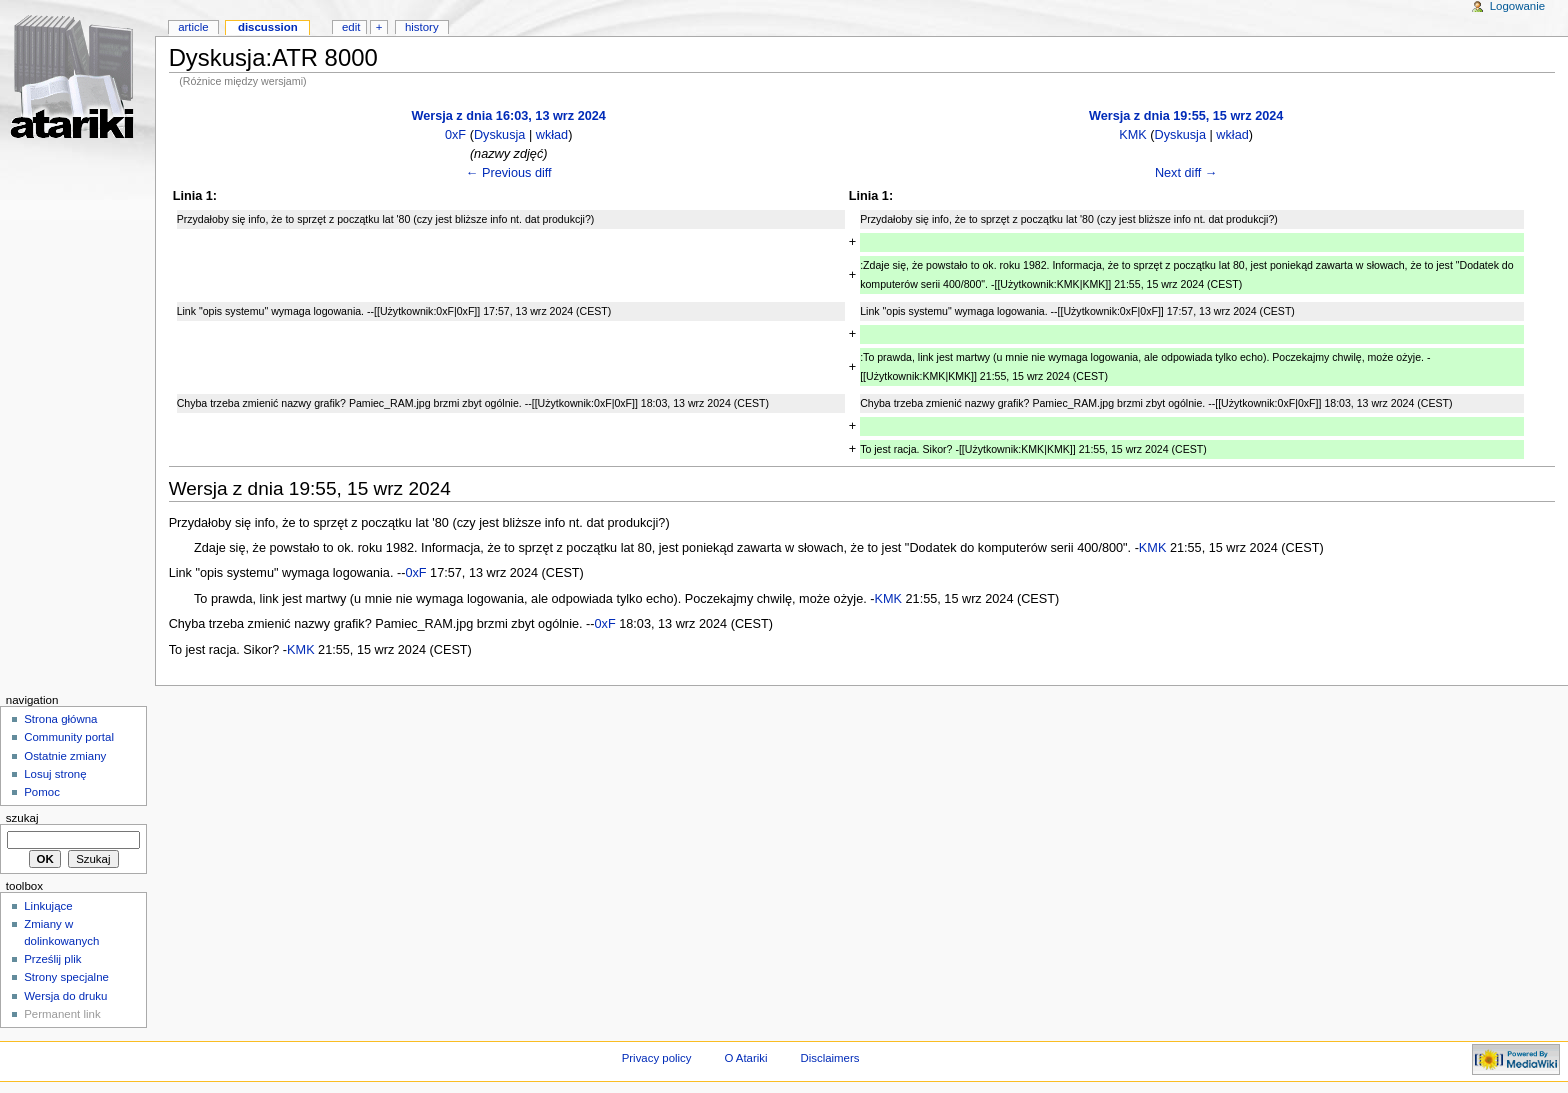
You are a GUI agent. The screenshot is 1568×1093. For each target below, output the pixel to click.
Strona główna (60, 719)
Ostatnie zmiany (65, 756)
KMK (1133, 135)
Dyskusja (499, 135)
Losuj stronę (55, 774)
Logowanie (1517, 6)
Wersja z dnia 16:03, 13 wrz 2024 (508, 116)
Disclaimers (829, 1058)
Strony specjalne (66, 977)
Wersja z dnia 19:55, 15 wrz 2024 (1186, 116)
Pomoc (42, 792)
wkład (552, 135)
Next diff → (1186, 173)
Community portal (69, 737)
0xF (455, 135)
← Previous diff (509, 173)
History (422, 27)
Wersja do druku (65, 996)
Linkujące (48, 906)
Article (193, 27)
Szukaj (22, 818)
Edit (351, 27)
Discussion (268, 27)
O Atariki (745, 1058)
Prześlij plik (52, 959)
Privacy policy (657, 1058)
